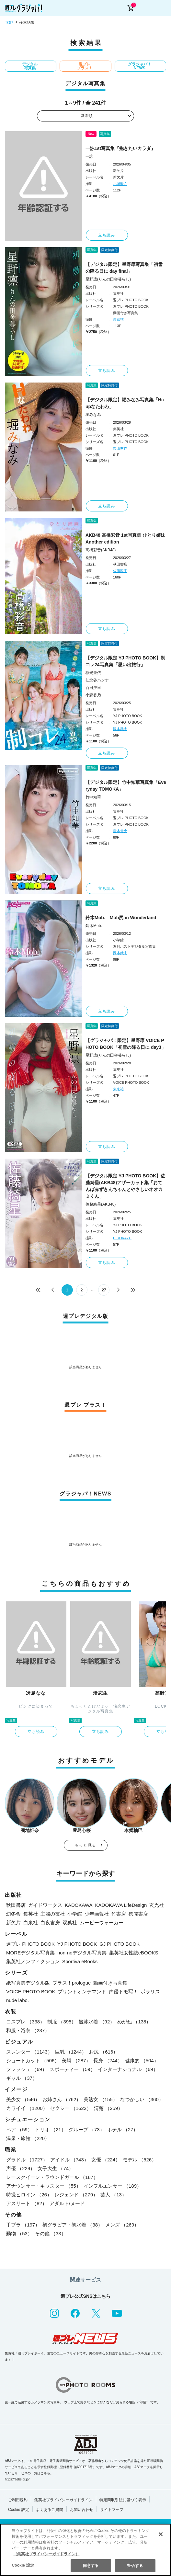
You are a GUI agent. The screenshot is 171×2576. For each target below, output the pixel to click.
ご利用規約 (18, 2500)
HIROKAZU (122, 1238)
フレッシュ (26, 2069)
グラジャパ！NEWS (139, 66)
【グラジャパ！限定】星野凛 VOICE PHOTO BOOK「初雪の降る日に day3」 (126, 1044)
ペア (19, 2129)
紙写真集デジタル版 (28, 1983)
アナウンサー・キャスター (43, 2186)
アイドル (69, 2159)
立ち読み (106, 235)
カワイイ (27, 2108)
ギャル (21, 2078)
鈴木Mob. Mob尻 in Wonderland (121, 917)
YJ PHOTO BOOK (77, 1944)
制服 (61, 2021)
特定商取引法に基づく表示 (122, 2500)
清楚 (108, 2108)
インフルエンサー (113, 2186)
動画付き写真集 (110, 1983)
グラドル (27, 2159)
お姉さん (61, 2099)
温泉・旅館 (28, 2138)
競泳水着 (97, 2021)
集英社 (30, 1914)
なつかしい (142, 2099)
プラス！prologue (71, 1983)
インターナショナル (128, 2069)
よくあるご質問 (49, 2509)
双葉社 (70, 1922)
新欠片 (13, 1922)
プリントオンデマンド (82, 1991)
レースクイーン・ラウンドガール (52, 2177)
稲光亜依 (93, 672)
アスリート (26, 2203)
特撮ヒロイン (29, 2194)
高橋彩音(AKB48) (101, 550)
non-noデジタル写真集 (82, 1952)
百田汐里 (93, 687)
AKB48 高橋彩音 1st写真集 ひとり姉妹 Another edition (125, 538)
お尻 (103, 2052)
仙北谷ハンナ (97, 680)
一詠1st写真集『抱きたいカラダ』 (120, 148)
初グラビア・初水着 (72, 2224)
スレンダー (29, 2052)
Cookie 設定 (18, 2509)
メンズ (122, 2224)
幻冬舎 (13, 1914)
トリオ (50, 2129)
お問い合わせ (81, 2509)
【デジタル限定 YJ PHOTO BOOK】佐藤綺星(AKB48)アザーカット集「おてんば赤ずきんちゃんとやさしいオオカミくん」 (125, 1186)
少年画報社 (97, 1914)
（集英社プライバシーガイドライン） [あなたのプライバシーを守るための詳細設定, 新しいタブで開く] (46, 2554)
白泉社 (30, 1922)
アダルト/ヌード (67, 2203)
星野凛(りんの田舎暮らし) (108, 279)
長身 (107, 2060)
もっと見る (85, 1845)
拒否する (135, 2565)
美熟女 (100, 2099)
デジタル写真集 (30, 66)
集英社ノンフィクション (33, 1961)
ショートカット (32, 2060)
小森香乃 (93, 695)
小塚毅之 (120, 184)
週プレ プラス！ (84, 66)
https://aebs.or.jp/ (17, 2479)
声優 (20, 2168)
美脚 (76, 2060)
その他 (50, 2233)
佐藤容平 (120, 571)
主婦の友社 (52, 1914)
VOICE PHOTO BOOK (30, 1991)
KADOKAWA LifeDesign (121, 1905)
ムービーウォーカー (101, 1922)
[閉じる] (161, 2534)
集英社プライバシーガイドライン (63, 2500)
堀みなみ (93, 414)
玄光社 (156, 1905)
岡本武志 (120, 729)
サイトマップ (111, 2509)
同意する (90, 2565)
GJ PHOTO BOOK (119, 1944)
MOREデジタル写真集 (30, 1952)
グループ (87, 2129)
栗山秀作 (120, 448)
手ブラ (23, 2224)
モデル (139, 2159)
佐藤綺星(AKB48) (101, 1204)
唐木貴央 (120, 831)
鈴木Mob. (94, 925)
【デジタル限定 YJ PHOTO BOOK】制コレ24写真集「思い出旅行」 (125, 661)
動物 (19, 2233)
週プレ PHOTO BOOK (30, 1944)
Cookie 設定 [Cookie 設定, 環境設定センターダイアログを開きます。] (23, 2565)
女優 (105, 2159)
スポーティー (72, 2069)
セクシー (71, 2108)
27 (104, 1290)
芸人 (113, 2194)
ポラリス (150, 1991)
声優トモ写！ (123, 1991)
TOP (9, 22)
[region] (85, 2550)
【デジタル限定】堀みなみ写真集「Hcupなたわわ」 (125, 403)
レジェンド (76, 2194)
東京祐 (118, 319)
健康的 (142, 2060)
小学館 (74, 1914)
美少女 (23, 2099)
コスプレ (25, 2021)
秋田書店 (16, 1905)
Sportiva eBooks (79, 1961)
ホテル (122, 2129)
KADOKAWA (79, 1905)
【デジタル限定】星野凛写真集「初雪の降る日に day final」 (124, 268)
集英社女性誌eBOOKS (133, 1952)
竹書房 (118, 1914)
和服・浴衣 (28, 2030)
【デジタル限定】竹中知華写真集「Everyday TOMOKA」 (126, 786)
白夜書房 (50, 1922)
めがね (134, 2021)
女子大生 (56, 2168)
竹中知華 (93, 797)
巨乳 (71, 2052)
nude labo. (17, 2000)
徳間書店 (138, 1914)
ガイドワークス (45, 1905)
